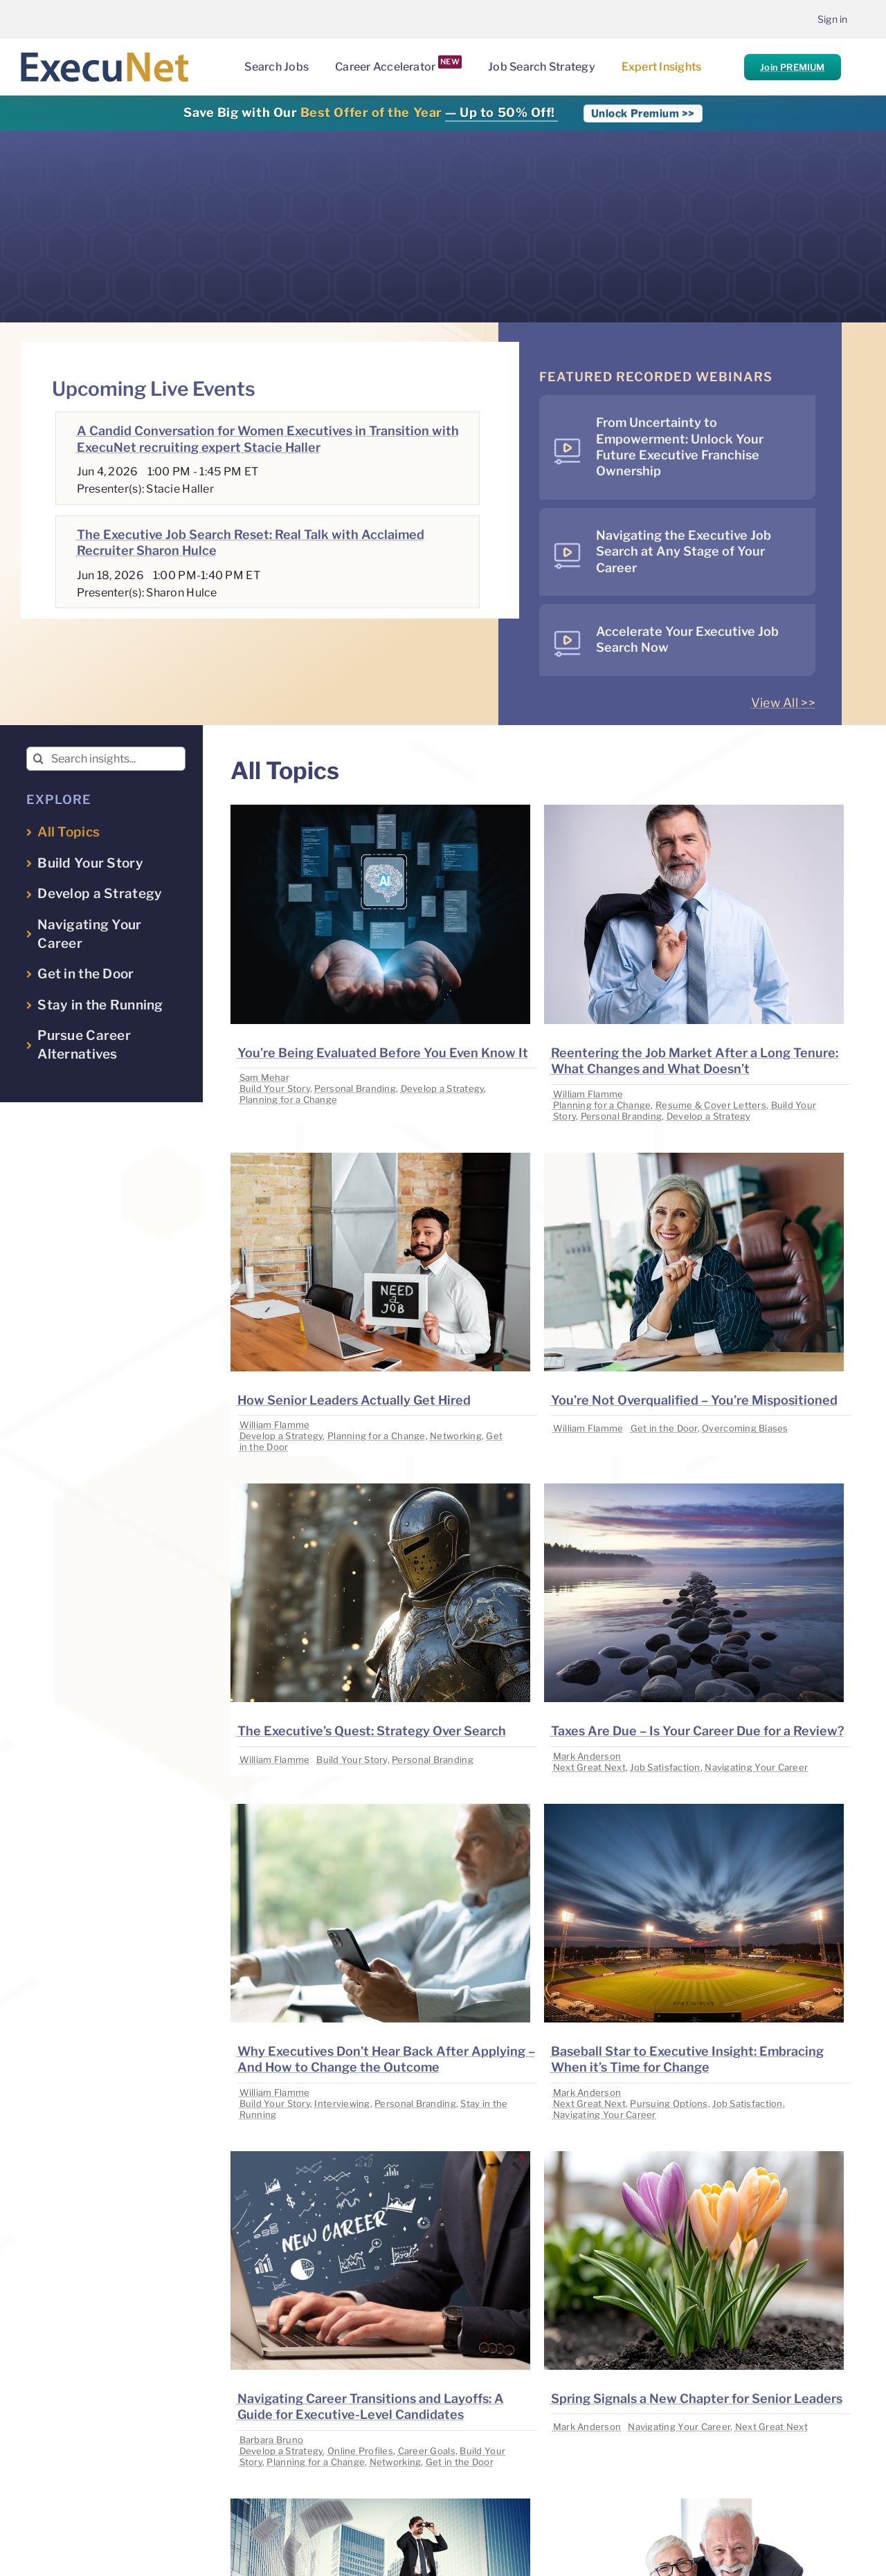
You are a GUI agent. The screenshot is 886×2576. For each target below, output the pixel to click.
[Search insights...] (106, 759)
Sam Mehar (264, 1077)
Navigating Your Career (756, 1767)
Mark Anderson (587, 1756)
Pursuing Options (668, 2103)
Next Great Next (589, 1767)
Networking (456, 1435)
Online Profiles (360, 2450)
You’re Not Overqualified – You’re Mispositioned (694, 1400)
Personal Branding (355, 1088)
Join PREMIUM (792, 67)
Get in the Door (664, 1428)
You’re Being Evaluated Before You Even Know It (382, 1052)
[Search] (38, 759)
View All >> (783, 702)
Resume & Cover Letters (711, 1105)
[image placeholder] (380, 810)
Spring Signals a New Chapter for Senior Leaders (696, 2398)
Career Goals (426, 2450)
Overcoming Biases (745, 1428)
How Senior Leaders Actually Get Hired (354, 1400)
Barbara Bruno (271, 2439)
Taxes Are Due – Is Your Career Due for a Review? (697, 1731)
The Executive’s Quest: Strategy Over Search (371, 1731)
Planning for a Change (288, 1099)
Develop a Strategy (443, 1088)
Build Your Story (274, 1088)
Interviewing (342, 2103)
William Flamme (588, 1093)
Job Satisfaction (665, 1767)
